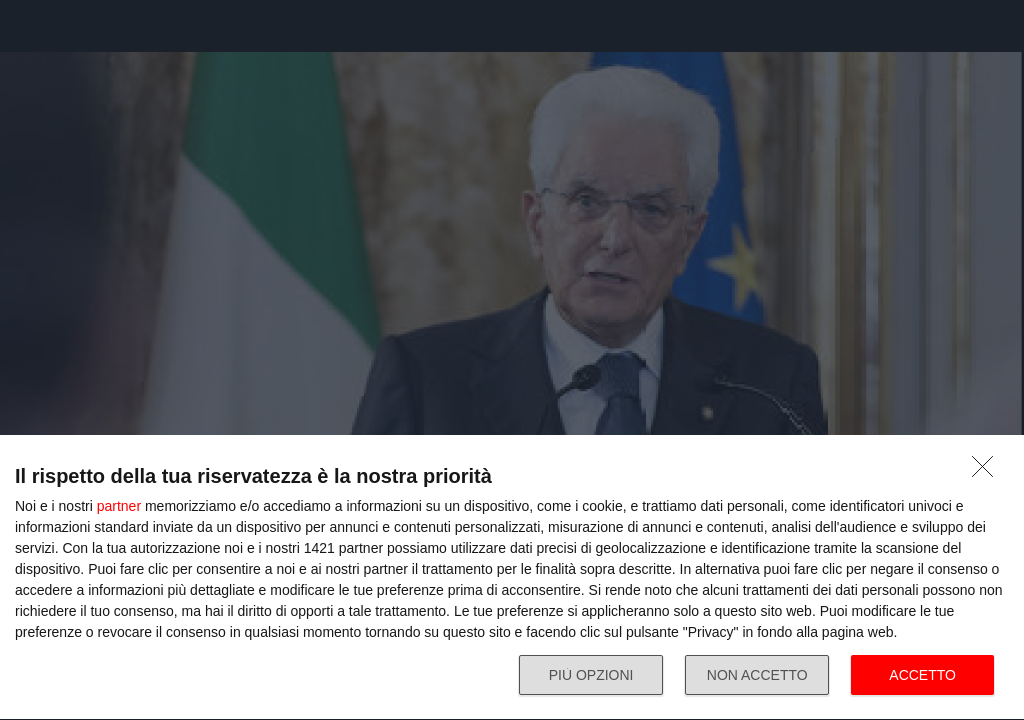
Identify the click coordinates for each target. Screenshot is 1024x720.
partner (119, 506)
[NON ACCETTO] (988, 472)
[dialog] (512, 578)
